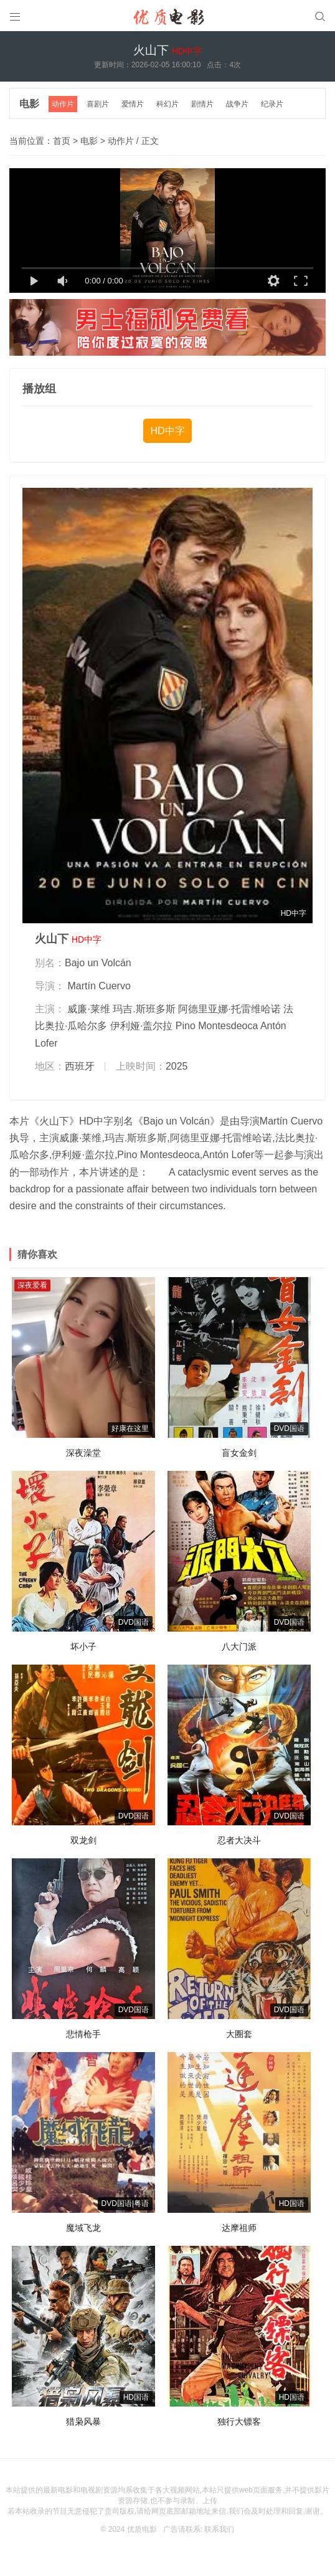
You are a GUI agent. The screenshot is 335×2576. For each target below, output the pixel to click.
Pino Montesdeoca (217, 1025)
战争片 (237, 104)
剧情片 (202, 104)
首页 (61, 141)
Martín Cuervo (98, 986)
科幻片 (167, 104)
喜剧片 (98, 104)
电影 (29, 103)
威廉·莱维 (88, 1009)
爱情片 (132, 104)
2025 (177, 1066)
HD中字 (167, 430)
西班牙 (80, 1066)
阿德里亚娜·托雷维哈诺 (229, 1009)
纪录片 (272, 104)
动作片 (63, 104)
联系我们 (219, 2529)
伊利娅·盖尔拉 (141, 1025)
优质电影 (142, 2529)
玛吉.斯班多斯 (144, 1009)
